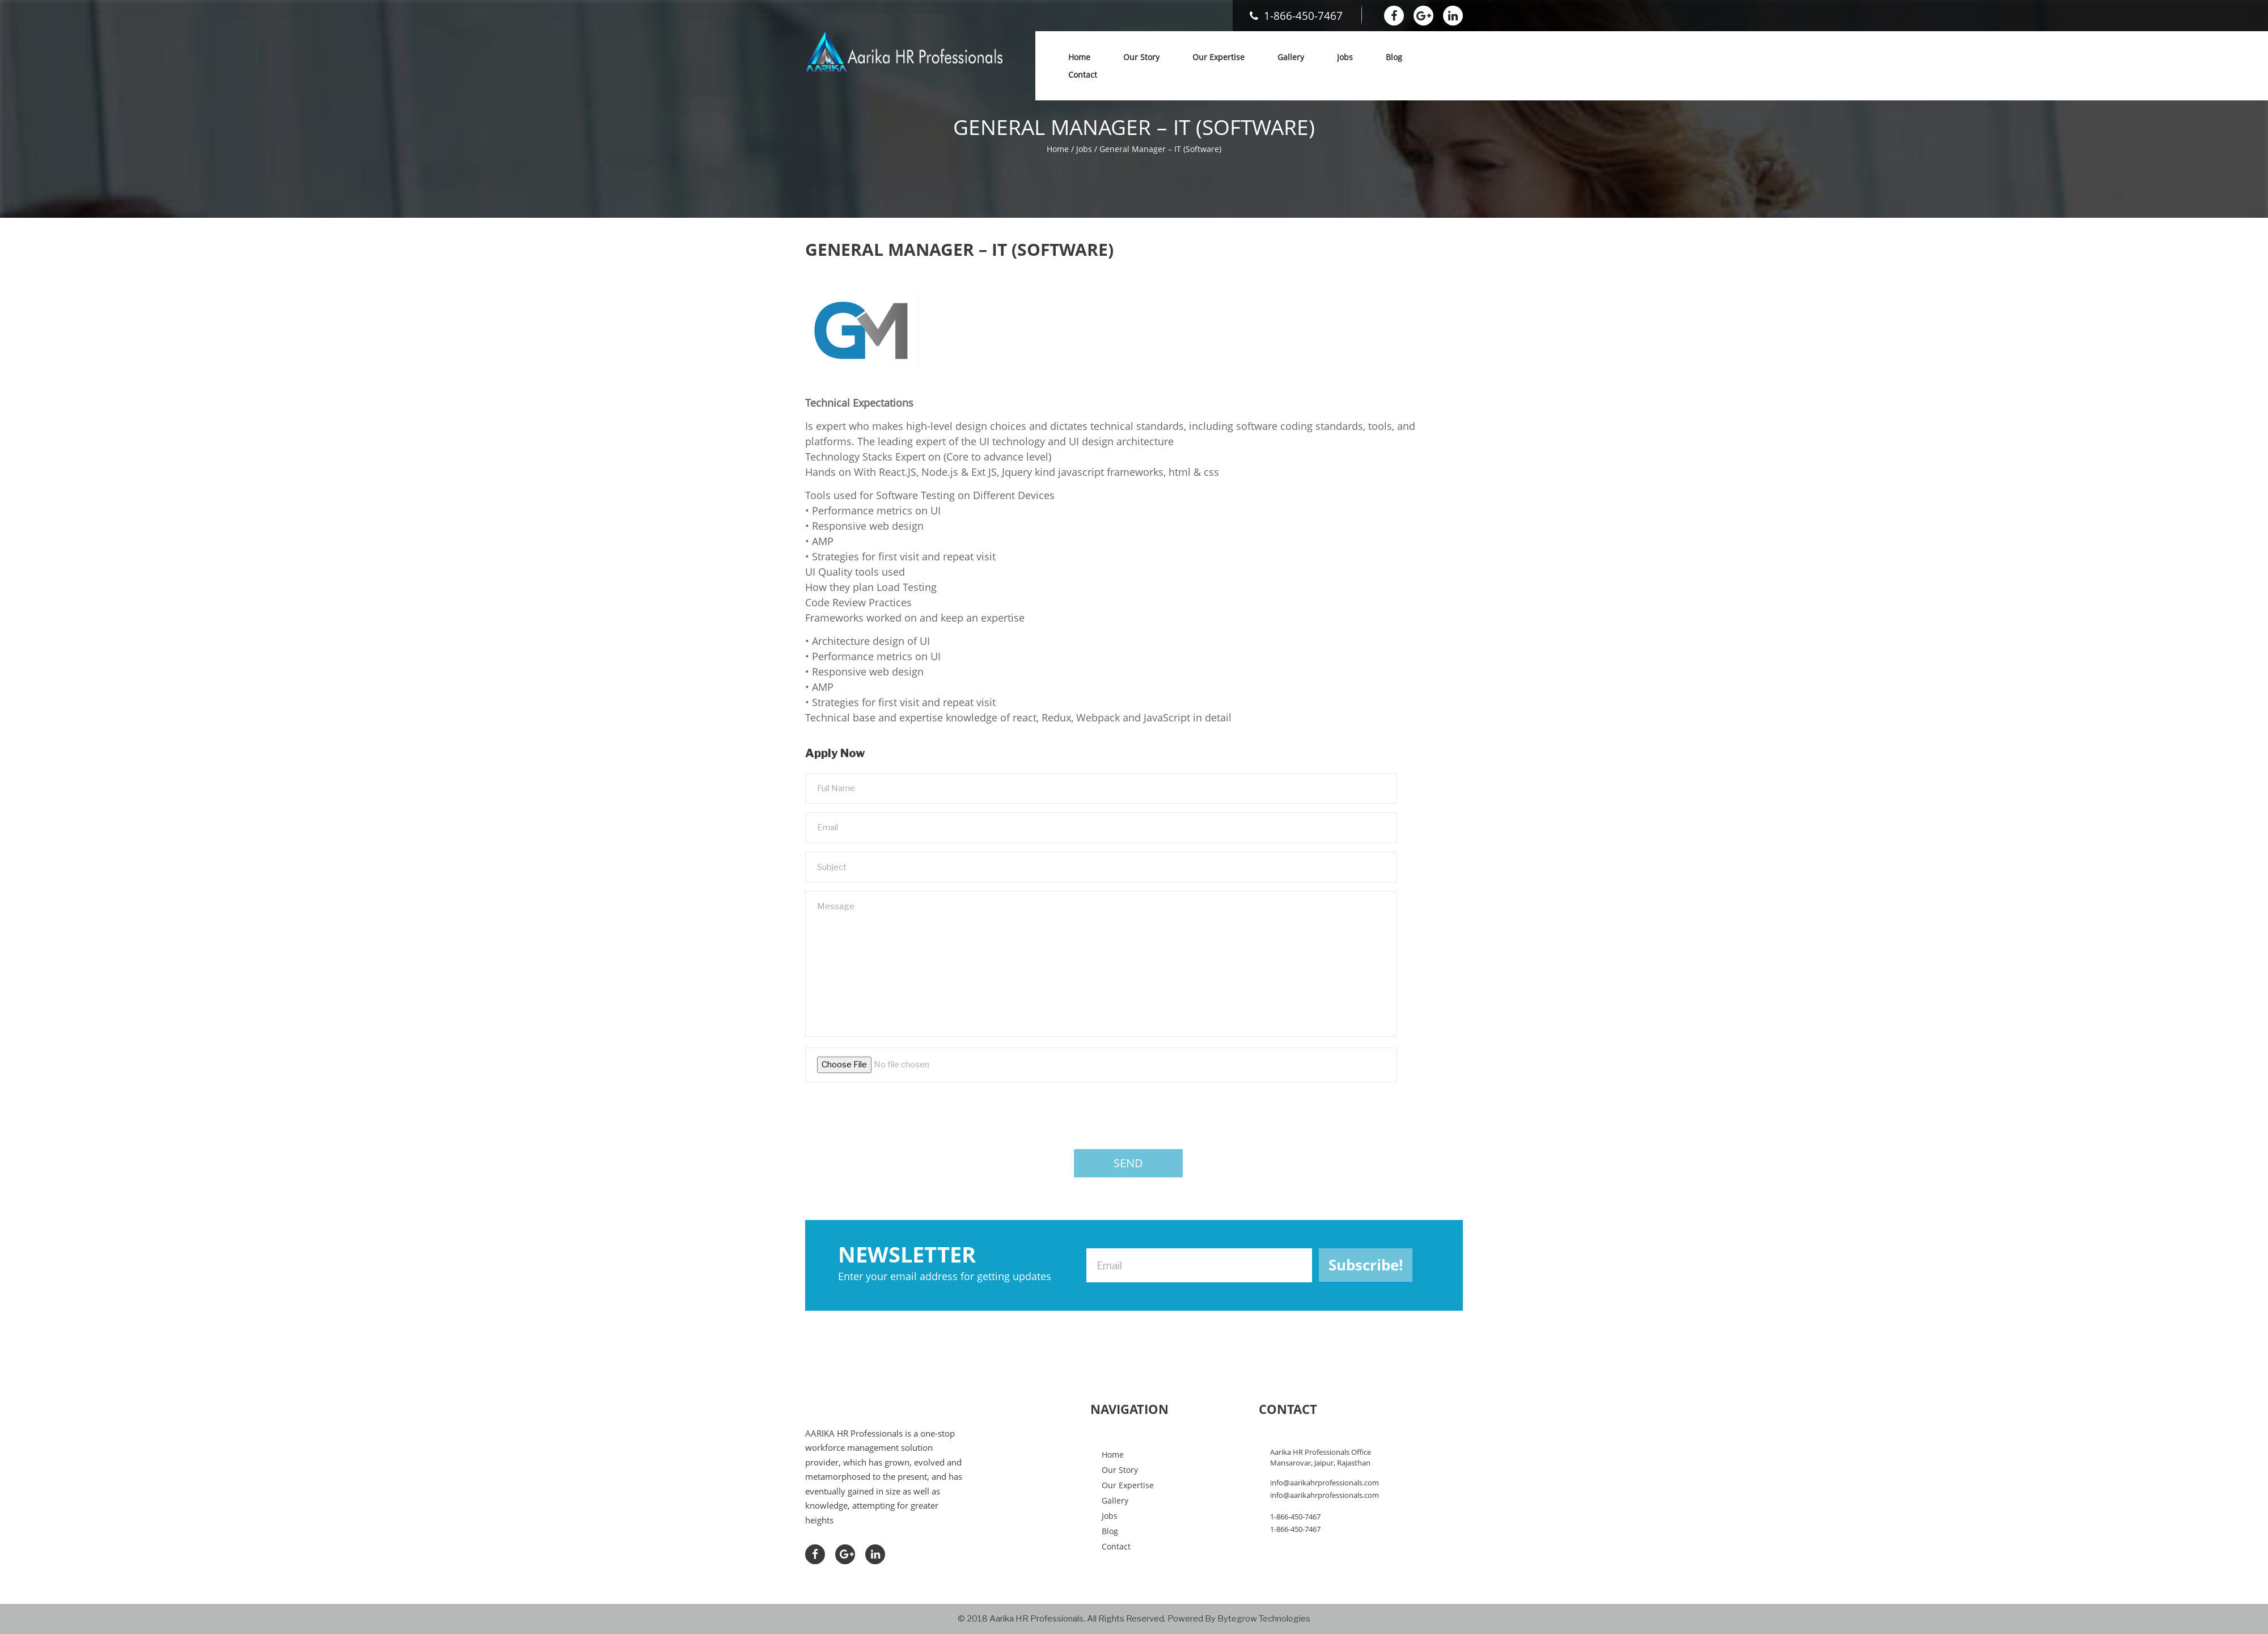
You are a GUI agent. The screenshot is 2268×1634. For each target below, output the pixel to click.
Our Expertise (1218, 57)
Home (1079, 57)
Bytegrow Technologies (1263, 1619)
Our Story (1141, 57)
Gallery (1290, 57)
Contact (1082, 74)
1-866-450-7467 (1296, 16)
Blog (1394, 57)
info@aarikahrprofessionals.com (1324, 1482)
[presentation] (891, 1113)
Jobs (1345, 57)
